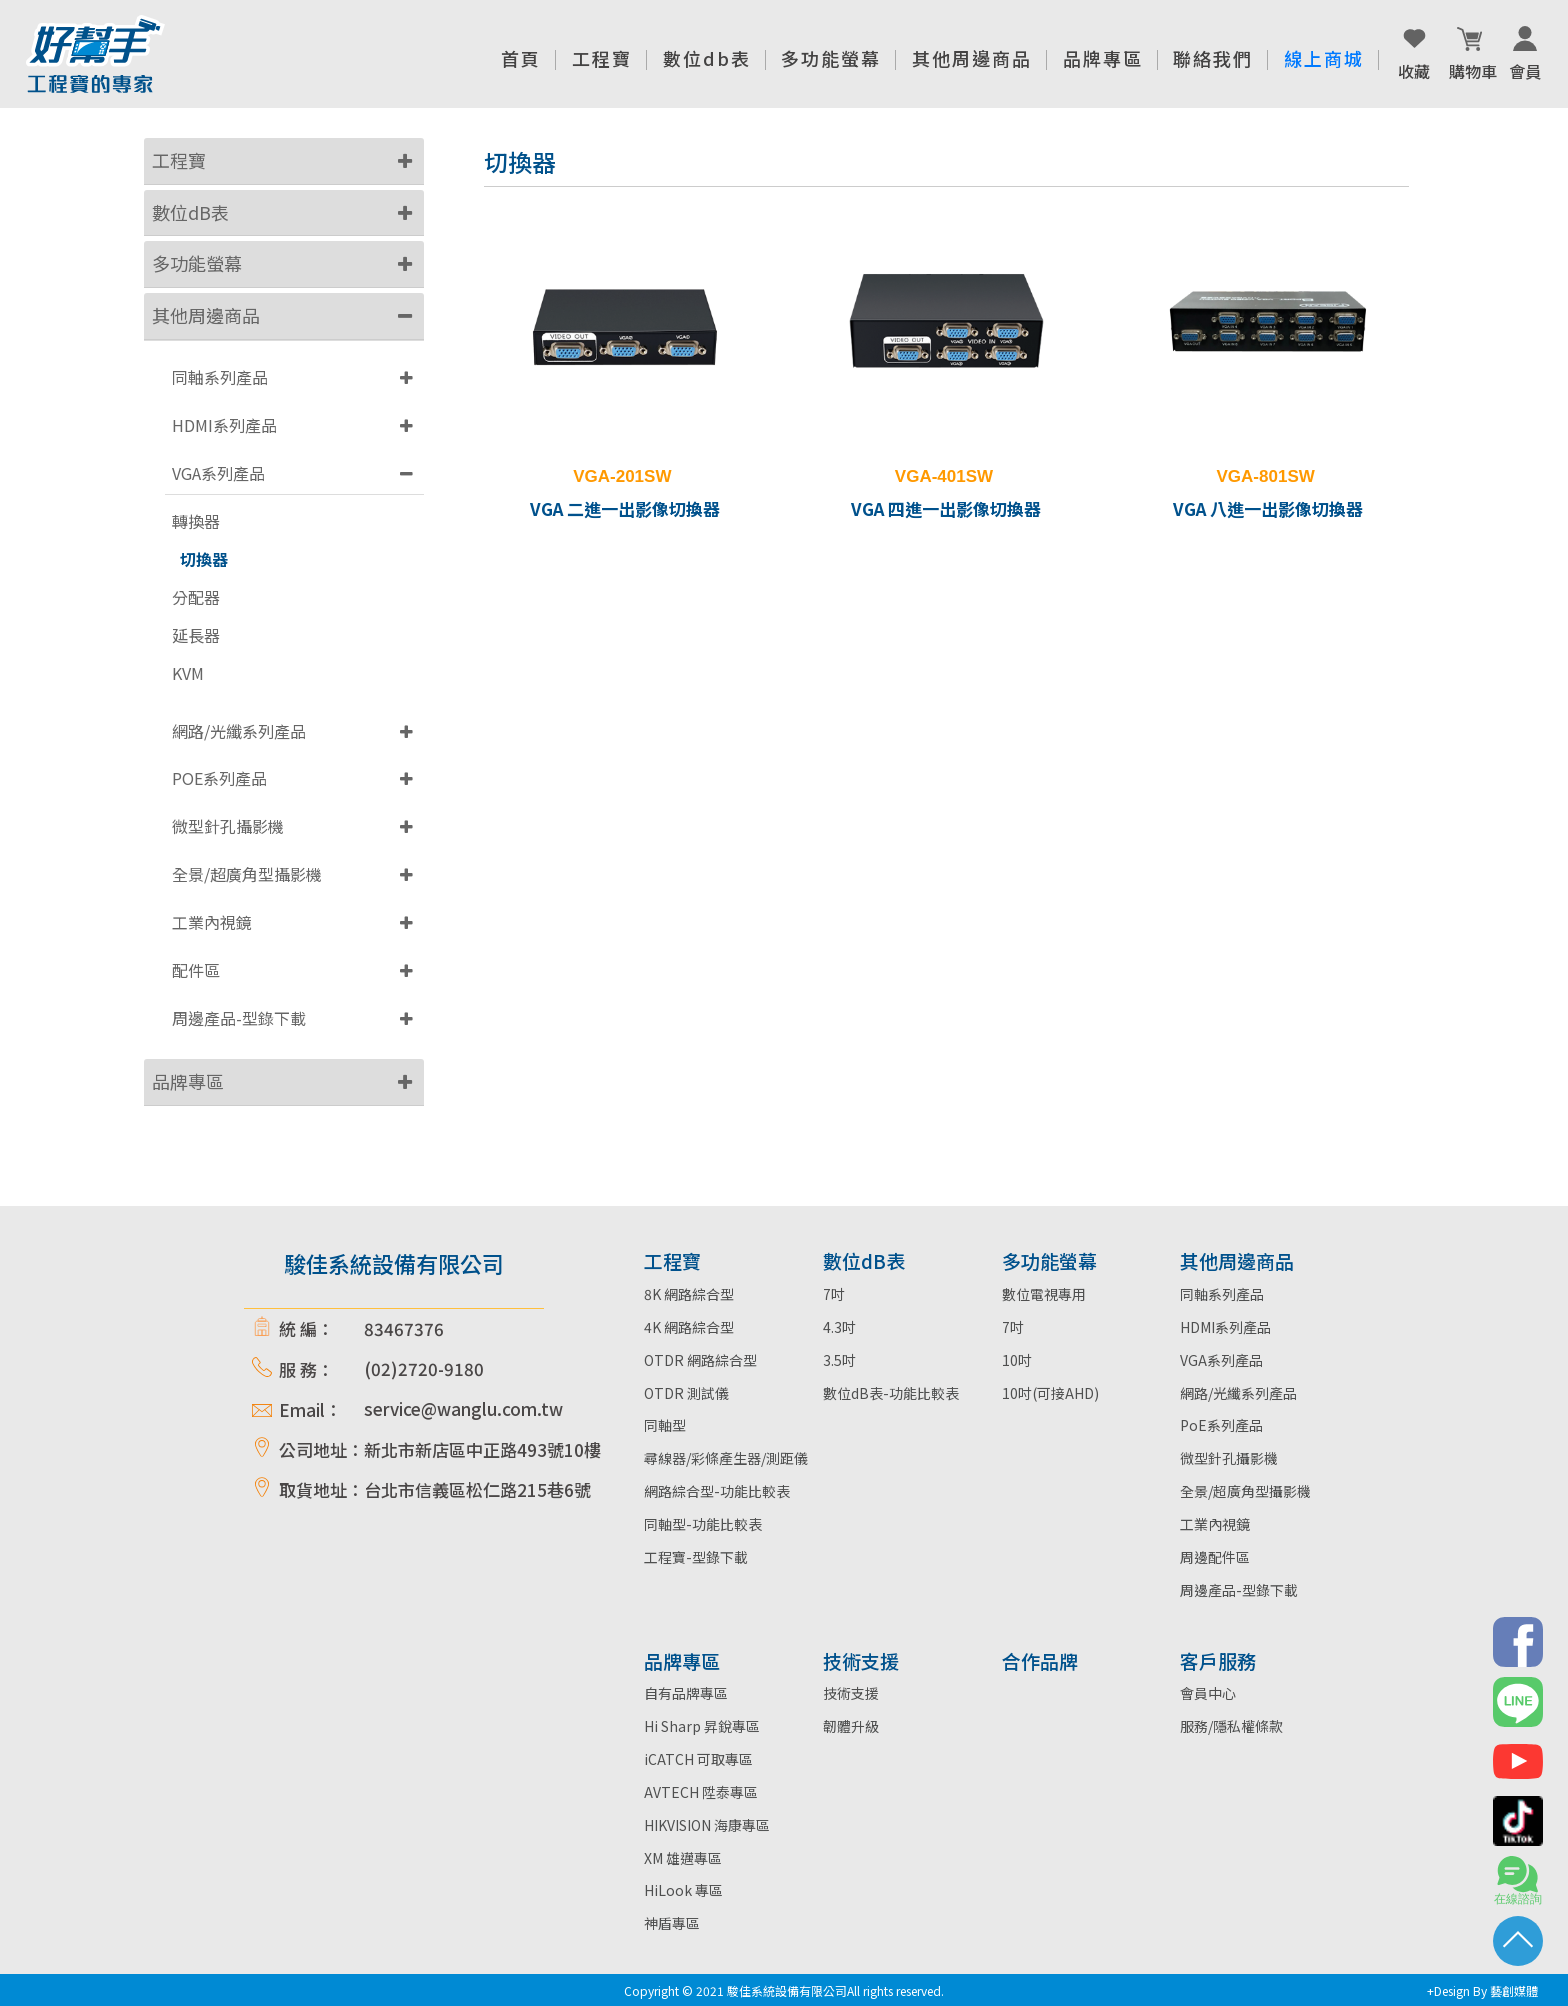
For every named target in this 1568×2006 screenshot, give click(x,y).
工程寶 (179, 160)
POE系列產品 (219, 778)
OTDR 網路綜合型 (700, 1360)
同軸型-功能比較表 (703, 1524)
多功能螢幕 (197, 263)
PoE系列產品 (1221, 1425)
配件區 (196, 970)
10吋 (1017, 1360)
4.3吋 (839, 1327)
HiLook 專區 (683, 1890)
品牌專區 (188, 1081)
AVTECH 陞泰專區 (701, 1792)
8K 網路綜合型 (689, 1294)
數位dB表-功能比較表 (891, 1393)
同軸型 (665, 1425)
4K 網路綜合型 (689, 1327)
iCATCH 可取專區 (698, 1759)
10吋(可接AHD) (1050, 1393)
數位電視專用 (1044, 1294)
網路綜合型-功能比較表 (717, 1491)
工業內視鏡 (212, 922)
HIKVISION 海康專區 (707, 1825)
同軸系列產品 (220, 377)
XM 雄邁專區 (683, 1858)
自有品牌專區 (686, 1693)
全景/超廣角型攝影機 (247, 874)
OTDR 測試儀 (686, 1393)
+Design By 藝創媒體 (1482, 1990)
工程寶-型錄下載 (696, 1557)
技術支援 (851, 1693)
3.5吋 (839, 1360)
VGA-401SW (944, 476)
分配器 (196, 597)
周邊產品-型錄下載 (239, 1018)
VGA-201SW (622, 476)
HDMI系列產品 (224, 425)
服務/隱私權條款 (1231, 1726)
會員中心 (1208, 1693)
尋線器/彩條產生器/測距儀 (726, 1458)
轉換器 (196, 521)
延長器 (196, 635)
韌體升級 (851, 1726)
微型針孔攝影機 (228, 826)
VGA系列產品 (218, 473)
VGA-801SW (1266, 476)
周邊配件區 (1215, 1557)
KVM (188, 673)
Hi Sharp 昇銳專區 (702, 1726)
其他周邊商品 (206, 315)
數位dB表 (190, 212)
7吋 (834, 1294)
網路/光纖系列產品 (239, 731)
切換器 (204, 559)
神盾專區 (672, 1923)
